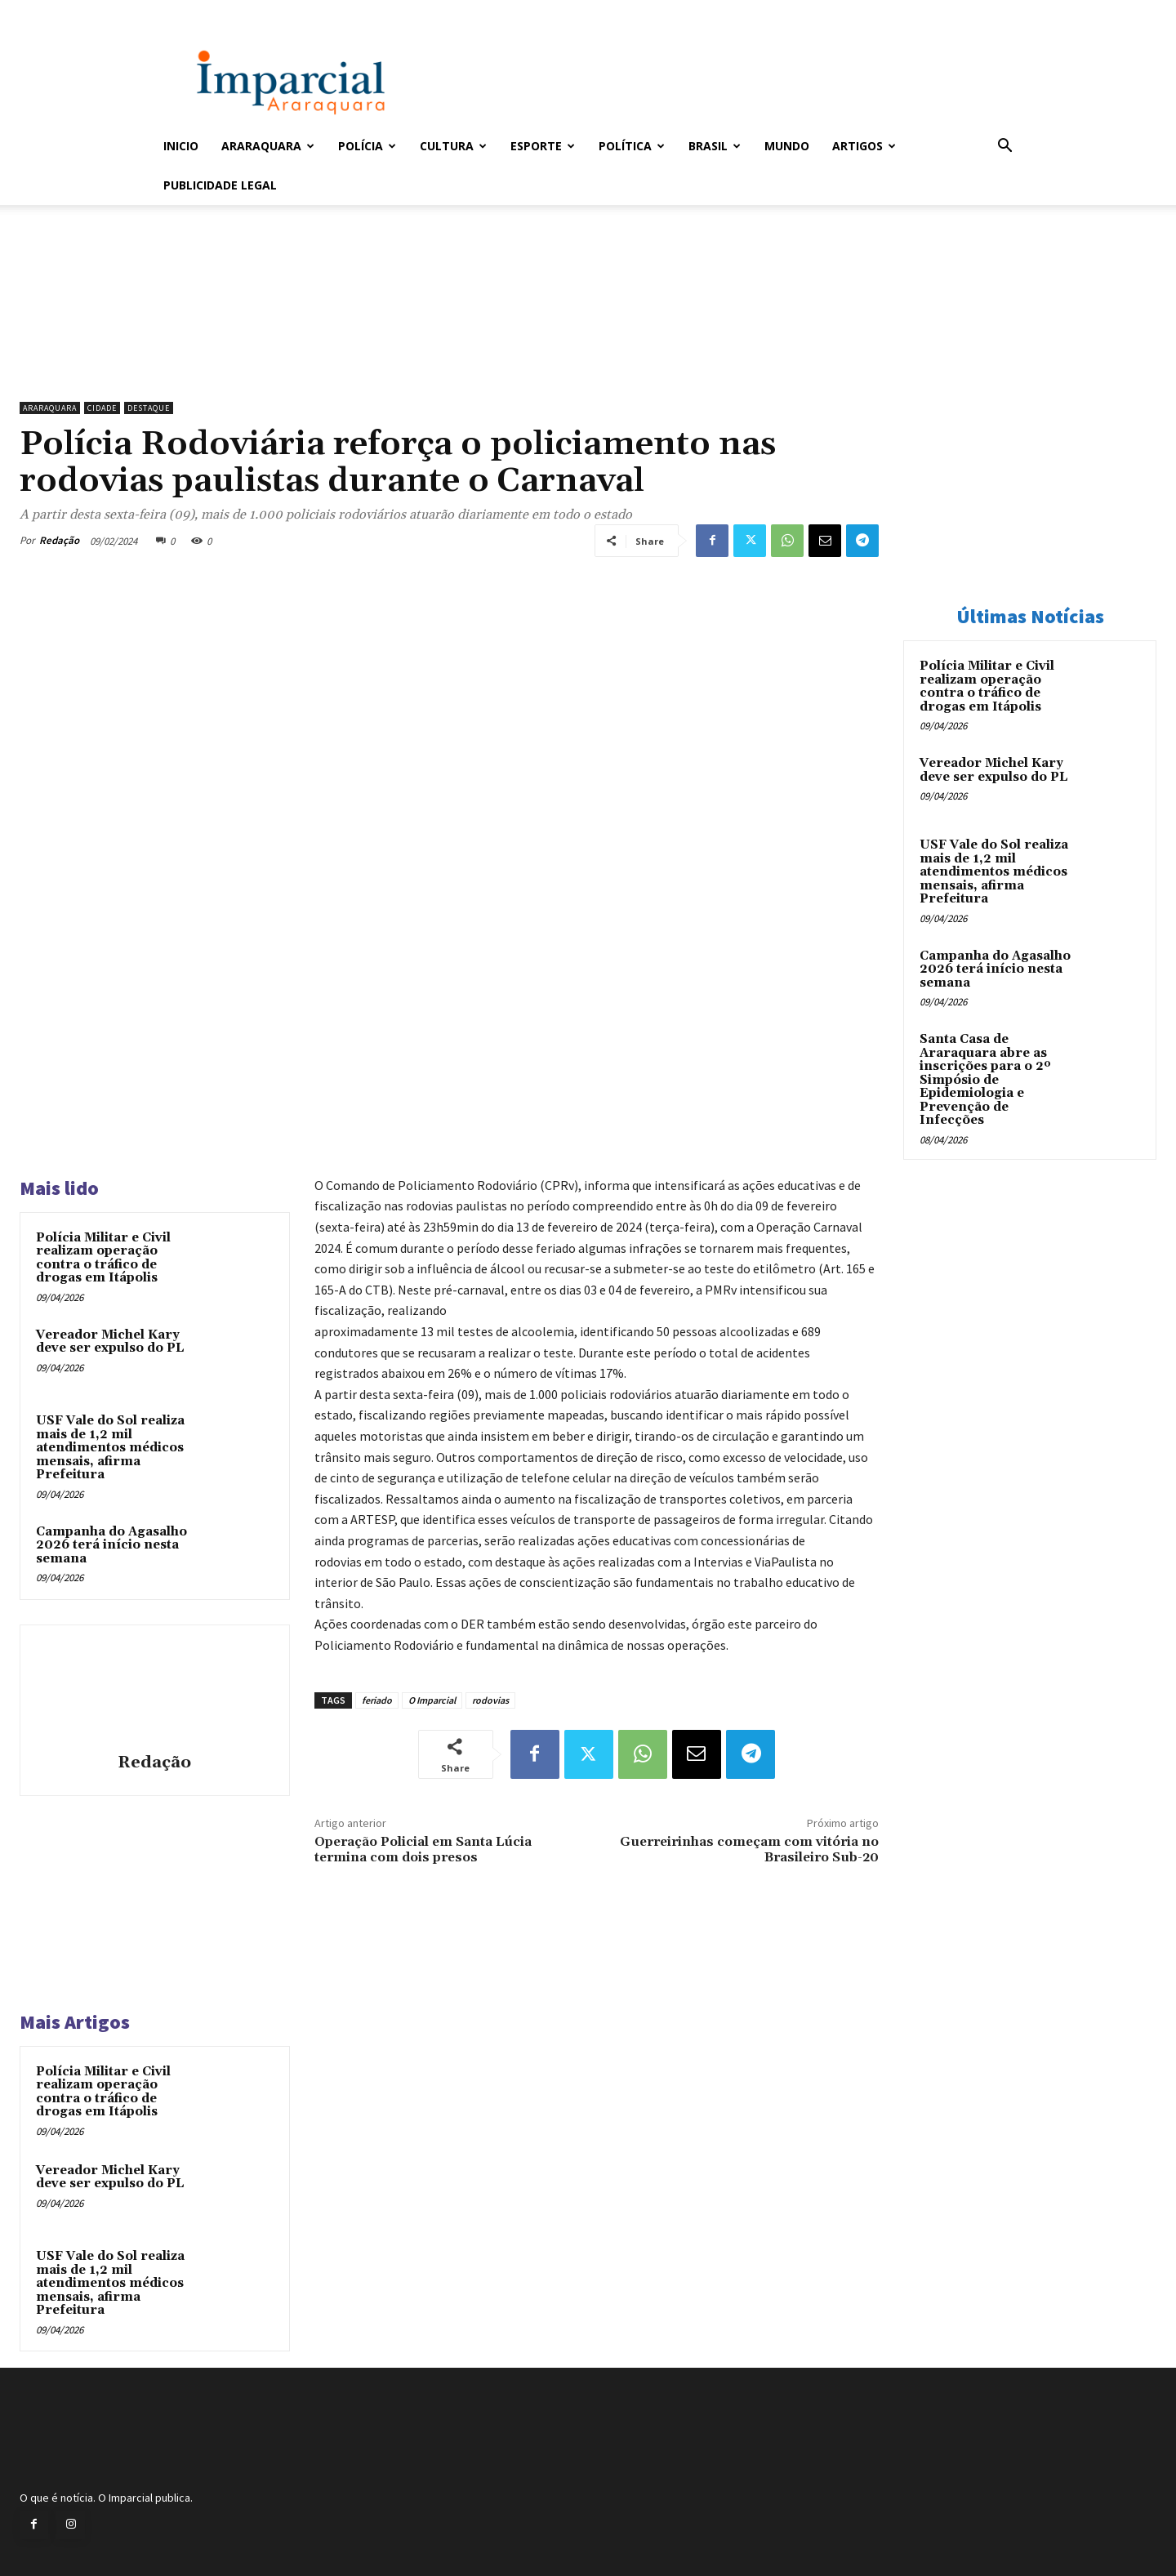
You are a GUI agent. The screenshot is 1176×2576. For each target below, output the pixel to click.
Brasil (714, 146)
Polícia (367, 146)
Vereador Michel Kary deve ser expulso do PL (110, 1342)
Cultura (453, 146)
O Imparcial (432, 1700)
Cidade (102, 408)
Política (632, 146)
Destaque (148, 408)
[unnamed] (449, 352)
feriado (377, 1700)
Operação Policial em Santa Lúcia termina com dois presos (423, 1849)
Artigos (864, 146)
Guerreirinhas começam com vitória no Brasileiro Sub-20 (749, 1849)
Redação (59, 540)
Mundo (786, 146)
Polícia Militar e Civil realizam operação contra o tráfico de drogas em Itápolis (103, 1258)
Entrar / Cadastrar (190, 11)
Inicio (180, 146)
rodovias (490, 1700)
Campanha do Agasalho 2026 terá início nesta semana (111, 1545)
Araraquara (267, 146)
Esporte (542, 146)
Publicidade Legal (220, 185)
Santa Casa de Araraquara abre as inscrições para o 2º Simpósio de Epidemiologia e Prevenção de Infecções (985, 1080)
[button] (1004, 147)
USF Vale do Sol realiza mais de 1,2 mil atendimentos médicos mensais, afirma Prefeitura (110, 1447)
